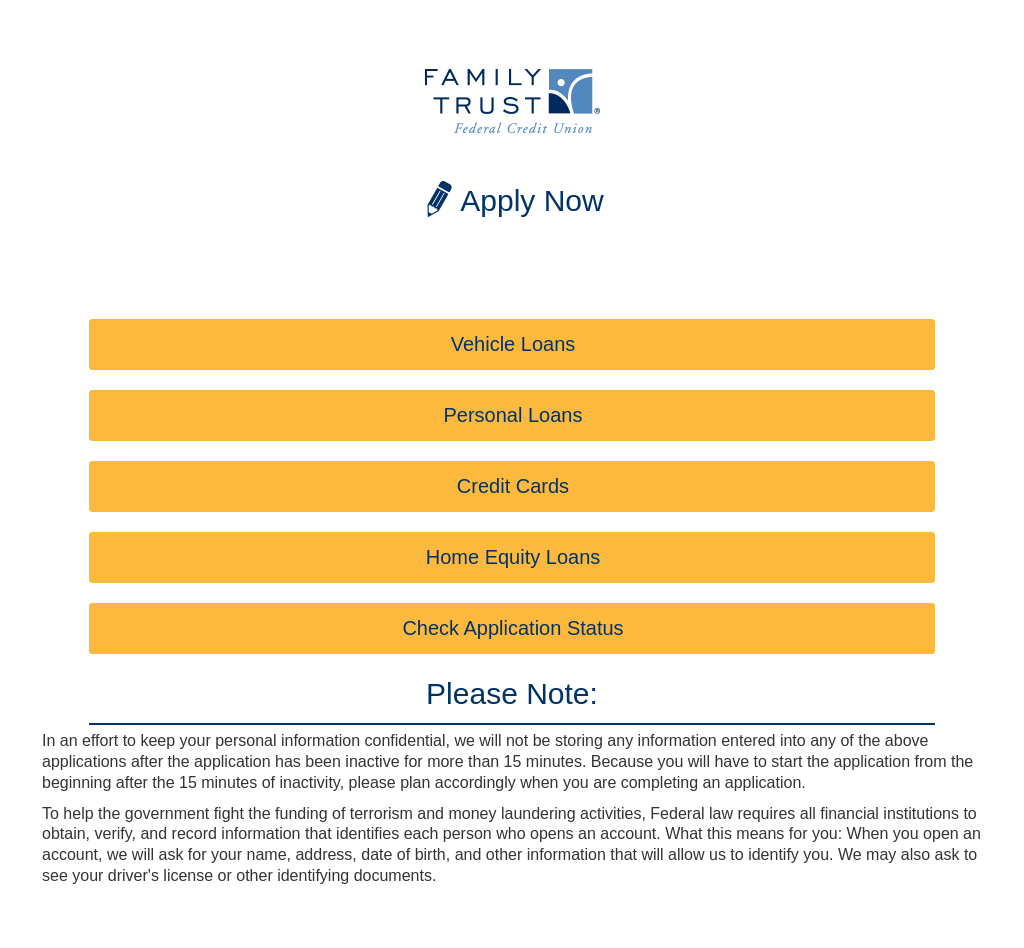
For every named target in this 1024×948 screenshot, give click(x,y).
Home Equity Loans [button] (513, 557)
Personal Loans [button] (513, 415)
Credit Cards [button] (513, 486)
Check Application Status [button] (512, 628)
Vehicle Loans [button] (513, 344)
